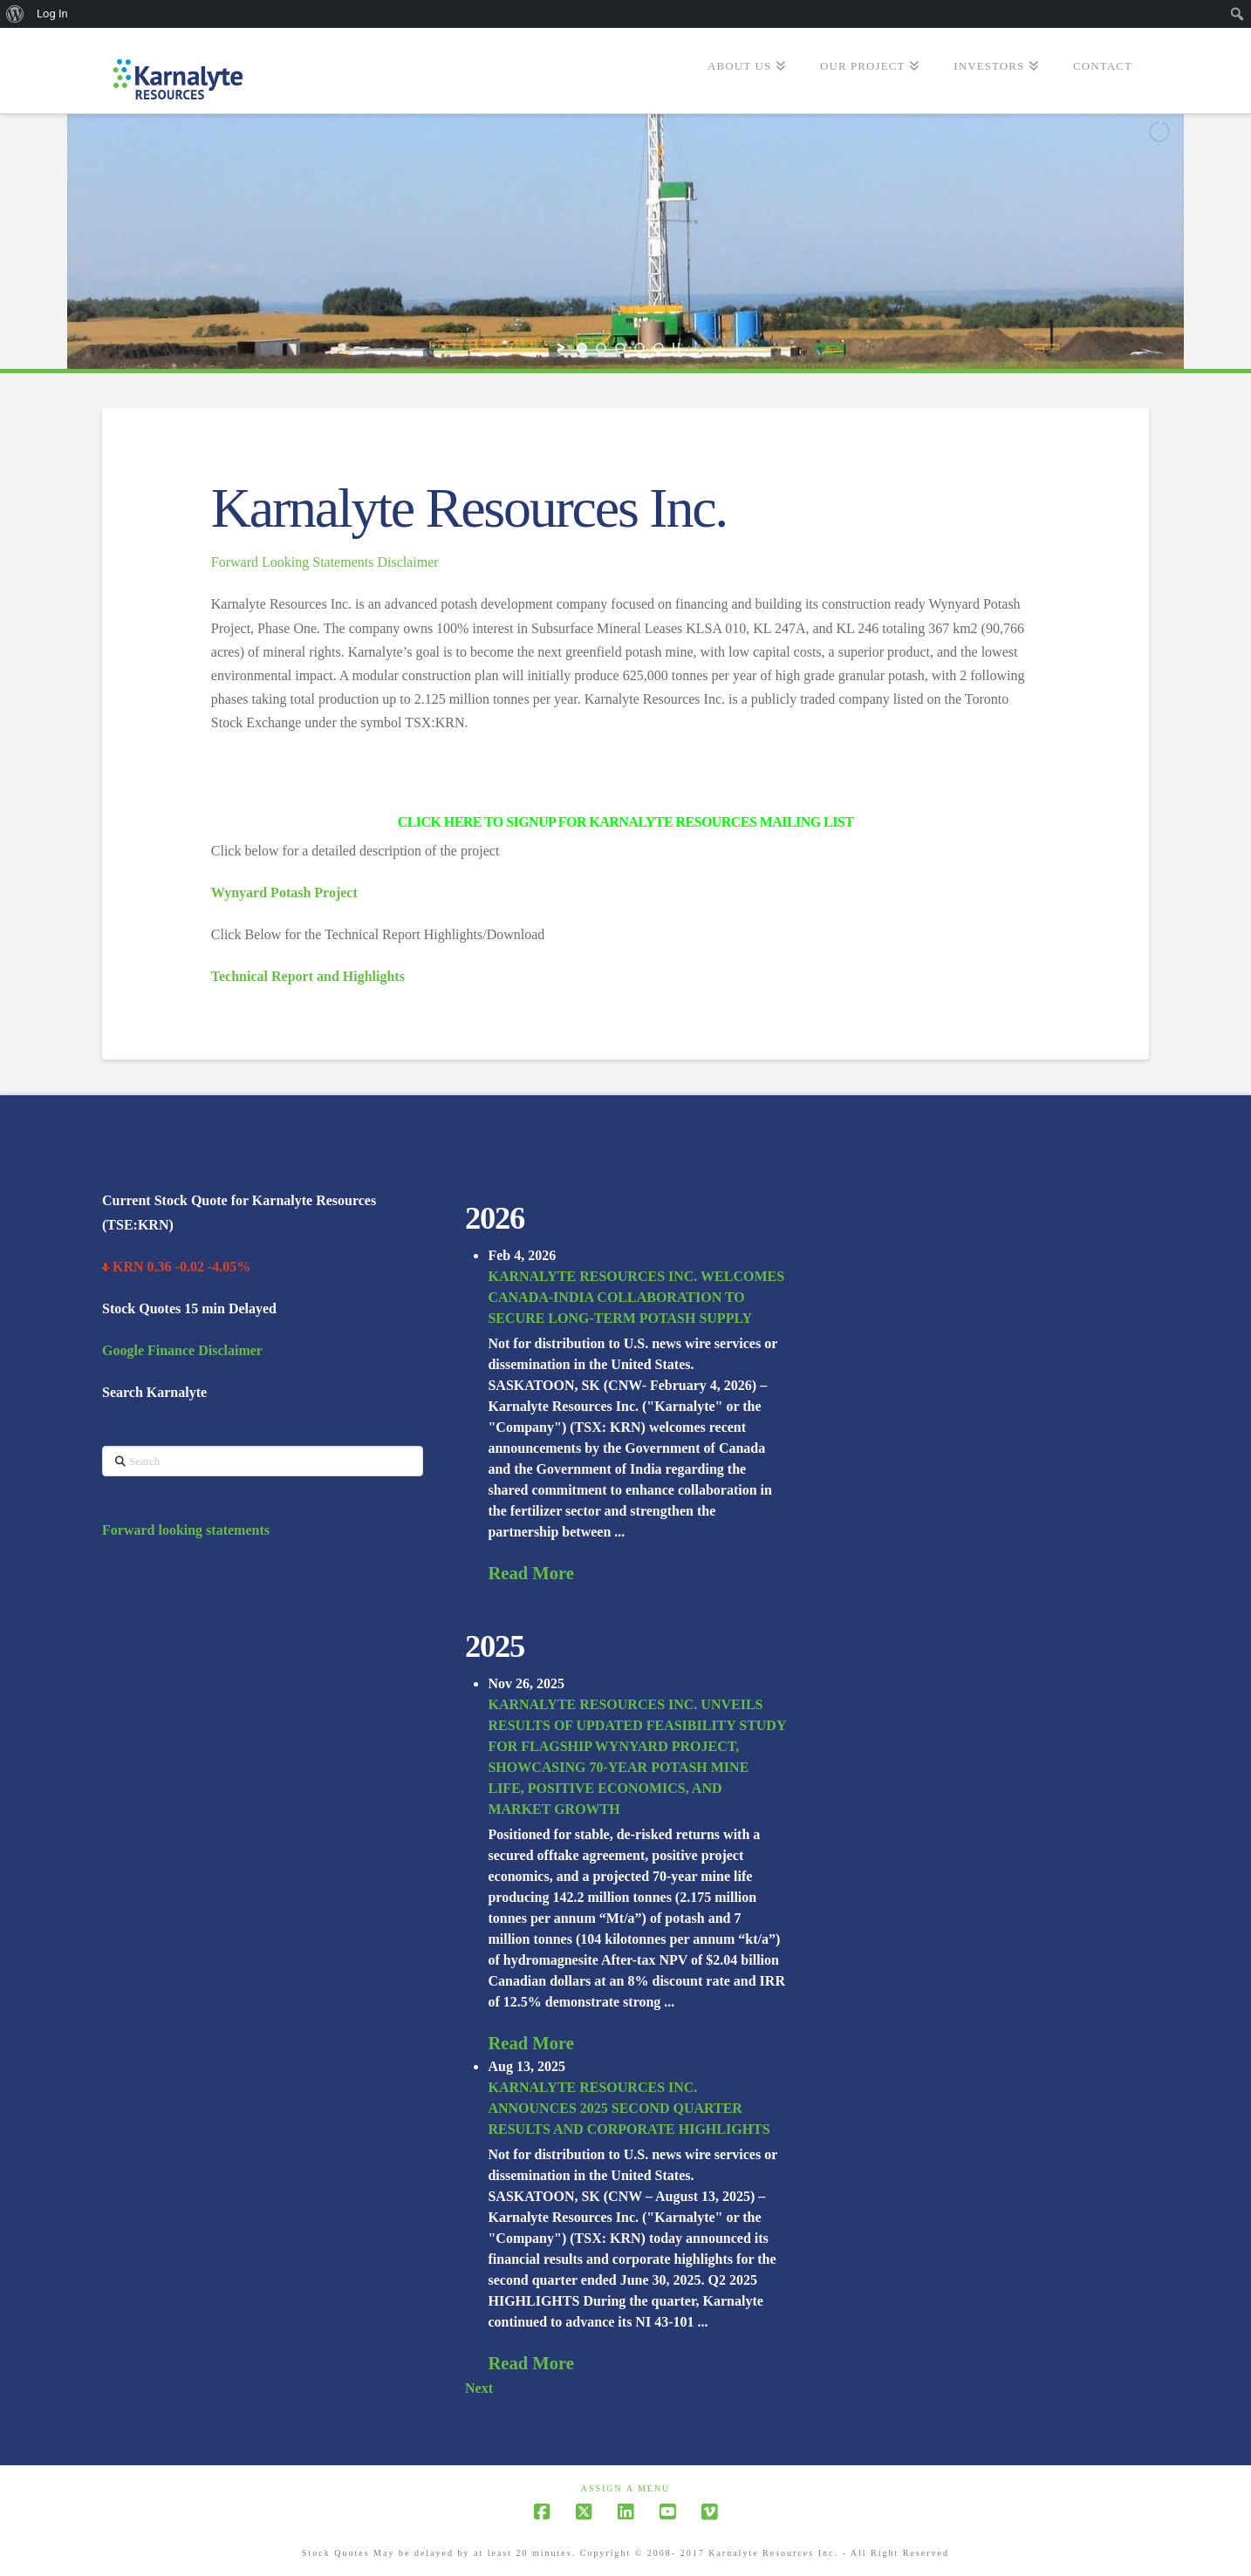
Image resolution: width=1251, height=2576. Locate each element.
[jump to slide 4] (639, 348)
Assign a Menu (626, 2488)
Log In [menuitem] (52, 13)
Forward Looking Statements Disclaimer (325, 562)
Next (479, 2388)
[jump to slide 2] (601, 348)
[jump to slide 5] (658, 348)
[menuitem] (15, 14)
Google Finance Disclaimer (182, 1350)
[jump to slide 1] (582, 348)
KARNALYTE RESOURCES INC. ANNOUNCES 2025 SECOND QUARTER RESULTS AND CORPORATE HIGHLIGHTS (628, 2108)
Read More (530, 1573)
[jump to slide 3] (620, 348)
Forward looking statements (186, 1530)
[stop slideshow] (676, 348)
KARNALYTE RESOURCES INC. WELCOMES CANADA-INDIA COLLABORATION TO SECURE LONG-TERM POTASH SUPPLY (636, 1297)
